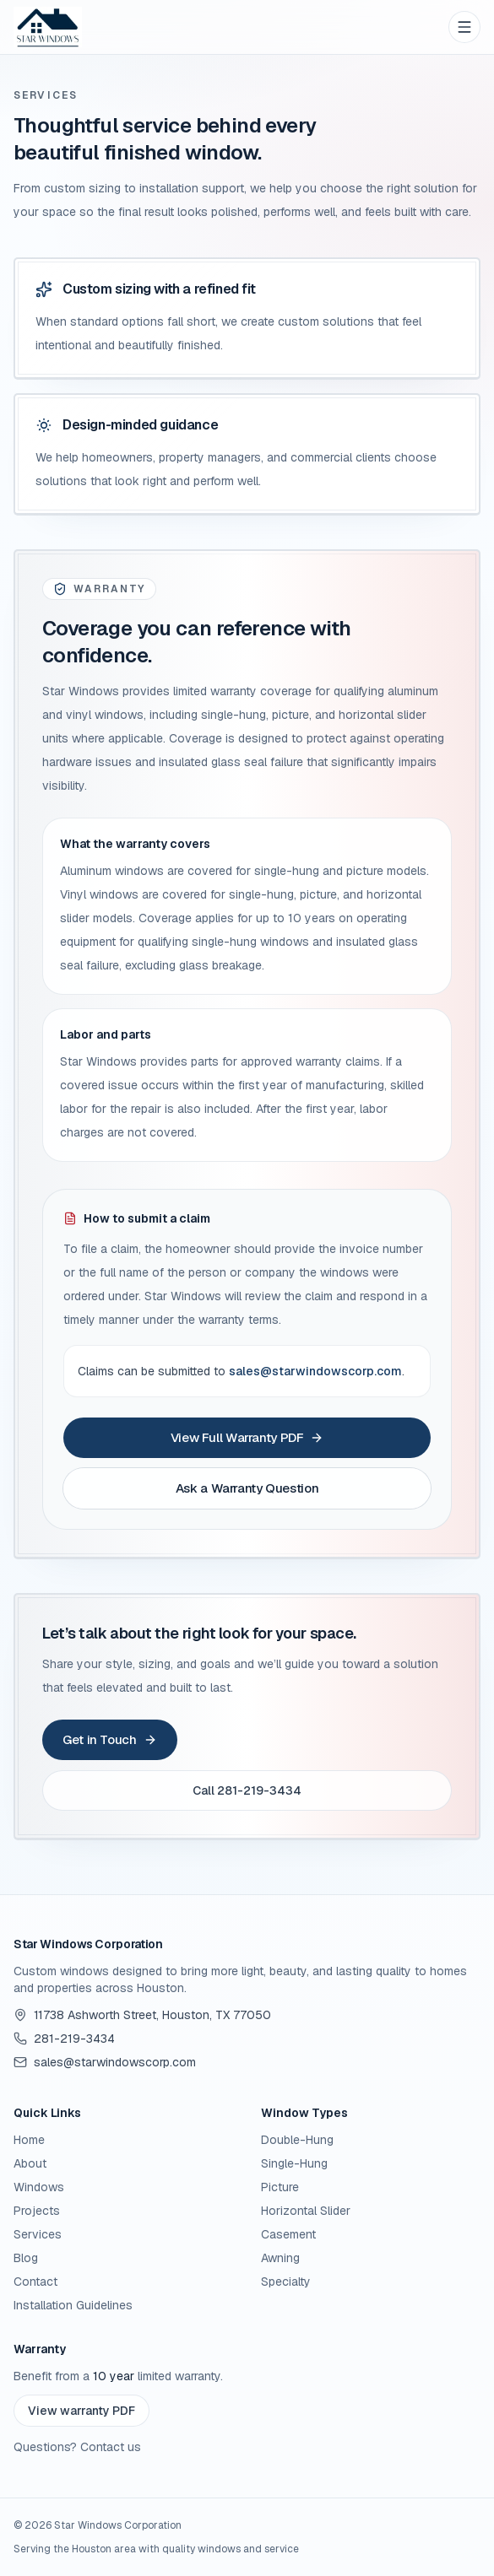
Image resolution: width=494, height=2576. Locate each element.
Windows (39, 2187)
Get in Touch (109, 1739)
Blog (26, 2257)
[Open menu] (464, 27)
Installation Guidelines (73, 2305)
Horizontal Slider (305, 2210)
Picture (280, 2187)
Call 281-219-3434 (247, 1790)
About (30, 2163)
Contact (35, 2281)
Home (29, 2139)
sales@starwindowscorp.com (315, 1371)
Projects (37, 2210)
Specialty (286, 2281)
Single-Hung (294, 2163)
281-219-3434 (64, 2038)
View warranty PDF (81, 2410)
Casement (288, 2234)
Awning (280, 2257)
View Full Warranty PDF (247, 1437)
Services (38, 2234)
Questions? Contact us (77, 2446)
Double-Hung (297, 2139)
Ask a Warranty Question (247, 1488)
